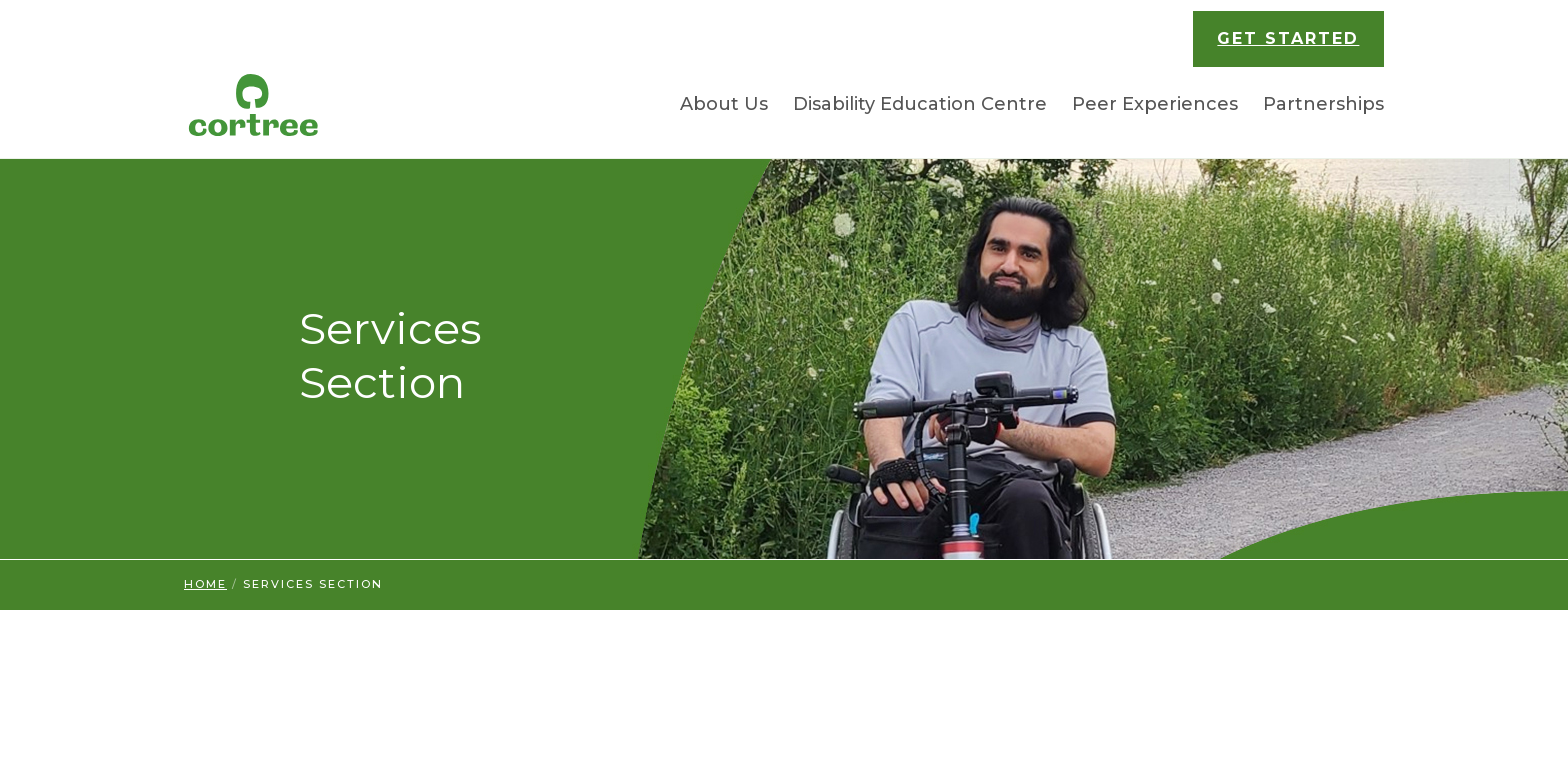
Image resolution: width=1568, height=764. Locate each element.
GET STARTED (1288, 38)
